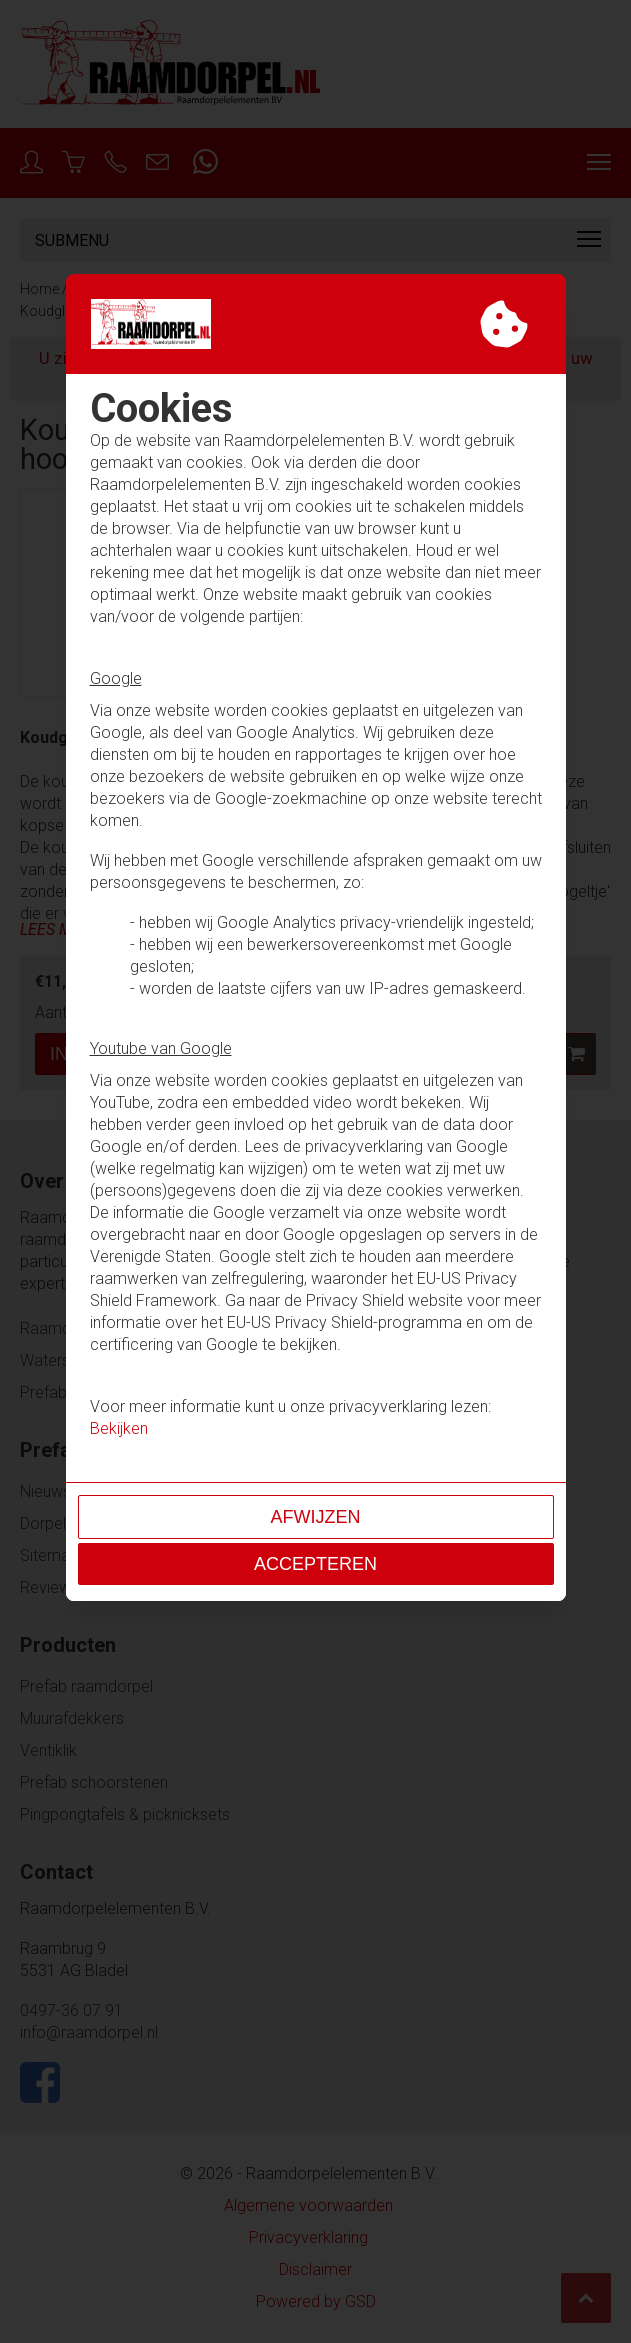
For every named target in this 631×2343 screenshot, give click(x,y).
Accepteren (315, 1564)
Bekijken (119, 1428)
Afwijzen (316, 1517)
